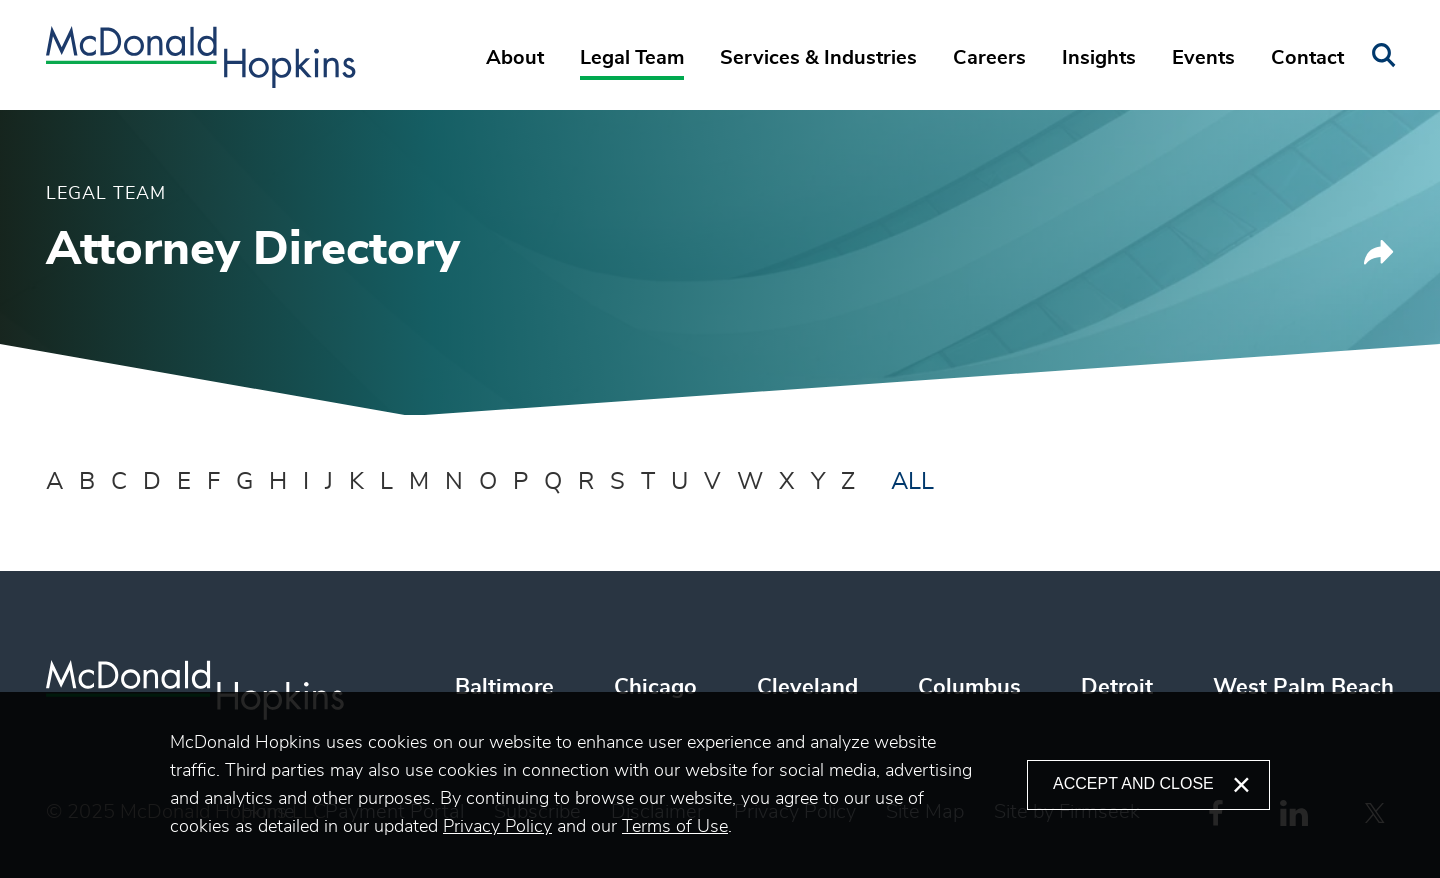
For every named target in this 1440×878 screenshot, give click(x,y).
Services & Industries (818, 58)
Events (1203, 58)
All (912, 482)
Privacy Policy (497, 827)
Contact (1307, 58)
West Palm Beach (1303, 687)
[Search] (1384, 55)
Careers (989, 58)
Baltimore (504, 687)
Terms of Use (675, 827)
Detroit (1117, 687)
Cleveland (807, 687)
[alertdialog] (720, 785)
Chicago (655, 687)
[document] (598, 785)
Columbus (969, 687)
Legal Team (632, 58)
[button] (1379, 259)
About (515, 58)
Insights (1099, 58)
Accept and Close (1133, 783)
